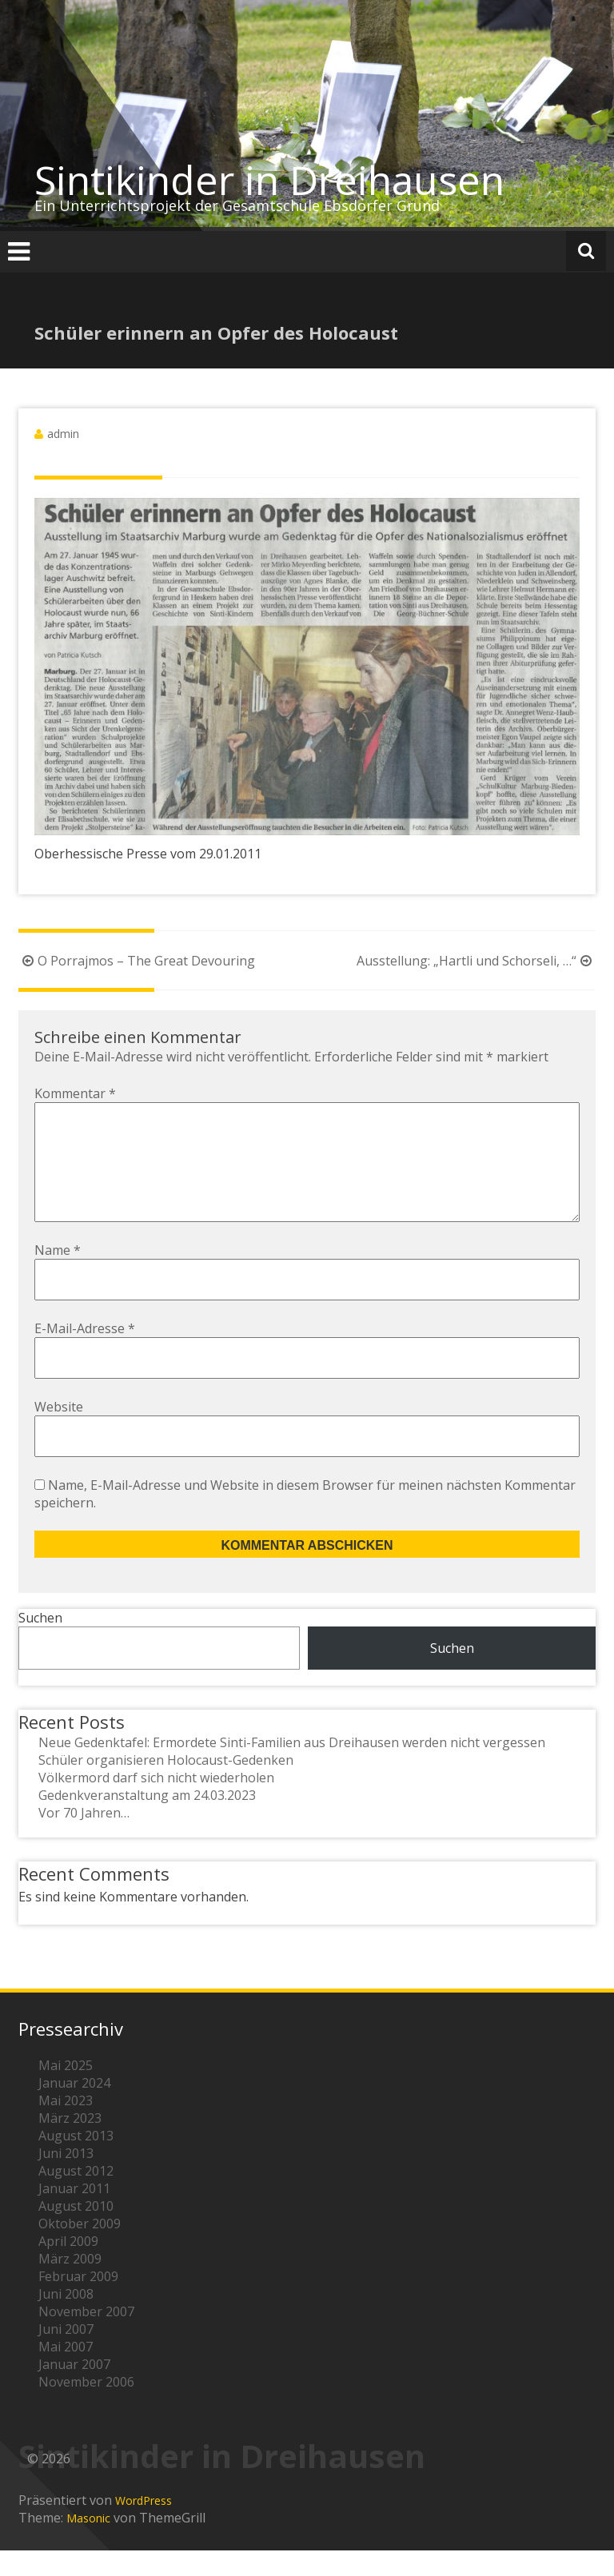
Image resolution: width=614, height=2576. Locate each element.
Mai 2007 (65, 2372)
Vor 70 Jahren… (84, 1838)
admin (63, 433)
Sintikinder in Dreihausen (269, 180)
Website (58, 1432)
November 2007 (86, 2337)
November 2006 (86, 2407)
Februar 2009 (78, 2302)
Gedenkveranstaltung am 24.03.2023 (147, 1820)
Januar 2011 (74, 2214)
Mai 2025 (65, 2091)
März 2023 (70, 2143)
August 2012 (76, 2196)
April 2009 (68, 2266)
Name (57, 1275)
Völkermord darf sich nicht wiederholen (156, 1803)
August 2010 (76, 2231)
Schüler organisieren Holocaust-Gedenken (165, 1785)
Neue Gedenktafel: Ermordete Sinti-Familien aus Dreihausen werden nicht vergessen (291, 1768)
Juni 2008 (66, 2319)
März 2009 (70, 2284)
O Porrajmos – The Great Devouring (136, 960)
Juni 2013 (66, 2179)
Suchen (40, 1643)
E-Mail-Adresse (84, 1354)
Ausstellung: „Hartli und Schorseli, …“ (476, 960)
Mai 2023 (65, 2126)
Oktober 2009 (79, 2249)
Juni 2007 (66, 2354)
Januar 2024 (74, 2108)
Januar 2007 (74, 2390)
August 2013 (76, 2161)
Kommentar (75, 1093)
